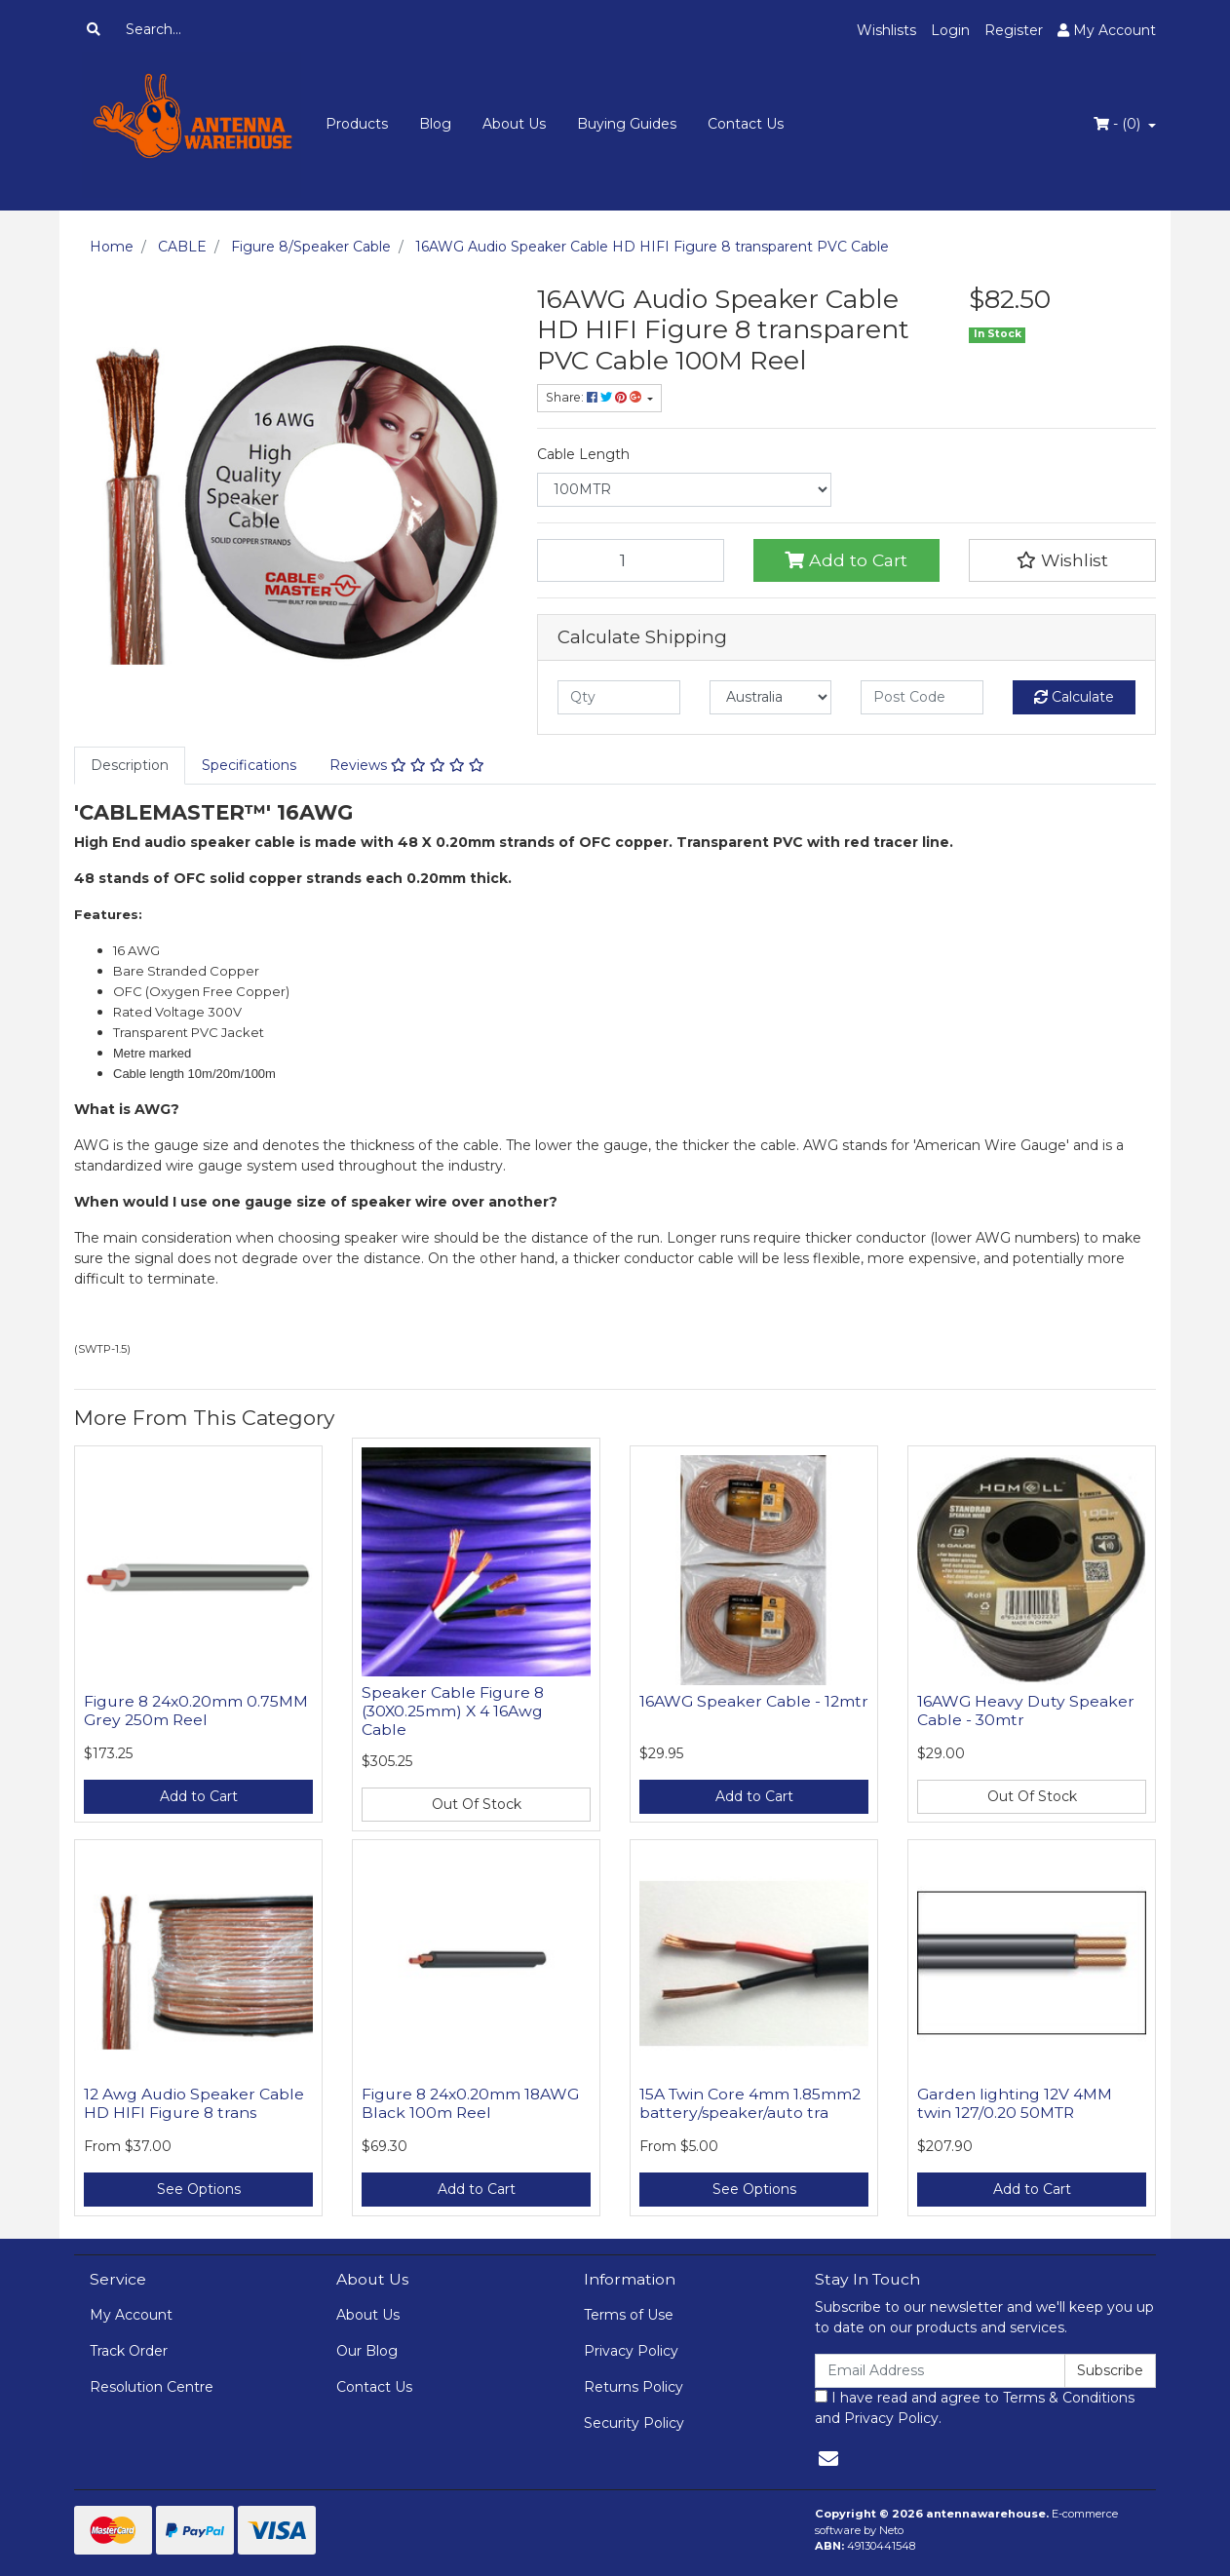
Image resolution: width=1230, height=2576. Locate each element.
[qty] (618, 697)
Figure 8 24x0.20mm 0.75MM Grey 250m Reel (196, 1710)
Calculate (1074, 697)
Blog (435, 124)
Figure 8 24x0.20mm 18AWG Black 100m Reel (470, 2103)
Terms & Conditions (1068, 2397)
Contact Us (746, 124)
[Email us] (828, 2459)
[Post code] (922, 697)
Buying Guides (626, 124)
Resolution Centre (151, 2387)
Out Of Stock (476, 1804)
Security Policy (634, 2423)
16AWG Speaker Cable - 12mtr (753, 1701)
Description (130, 765)
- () (1119, 124)
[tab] (129, 766)
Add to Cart (846, 560)
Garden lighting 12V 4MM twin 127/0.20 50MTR (1014, 2103)
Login (950, 30)
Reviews (406, 765)
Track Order (129, 2351)
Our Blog (367, 2351)
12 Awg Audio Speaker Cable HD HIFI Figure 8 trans (194, 2103)
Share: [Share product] (595, 397)
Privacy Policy (631, 2351)
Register (1013, 30)
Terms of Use (628, 2315)
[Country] (771, 697)
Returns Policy (633, 2387)
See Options (199, 2189)
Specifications (249, 765)
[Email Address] (940, 2371)
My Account (131, 2315)
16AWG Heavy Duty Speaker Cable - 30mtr (1025, 1710)
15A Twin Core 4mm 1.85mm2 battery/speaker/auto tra (750, 2103)
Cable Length (583, 454)
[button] (1062, 560)
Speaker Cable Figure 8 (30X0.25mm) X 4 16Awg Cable (453, 1711)
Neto (891, 2530)
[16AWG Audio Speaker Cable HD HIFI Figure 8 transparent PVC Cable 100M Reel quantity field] (630, 560)
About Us (514, 124)
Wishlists (886, 30)
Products (357, 124)
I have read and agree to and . (974, 2408)
